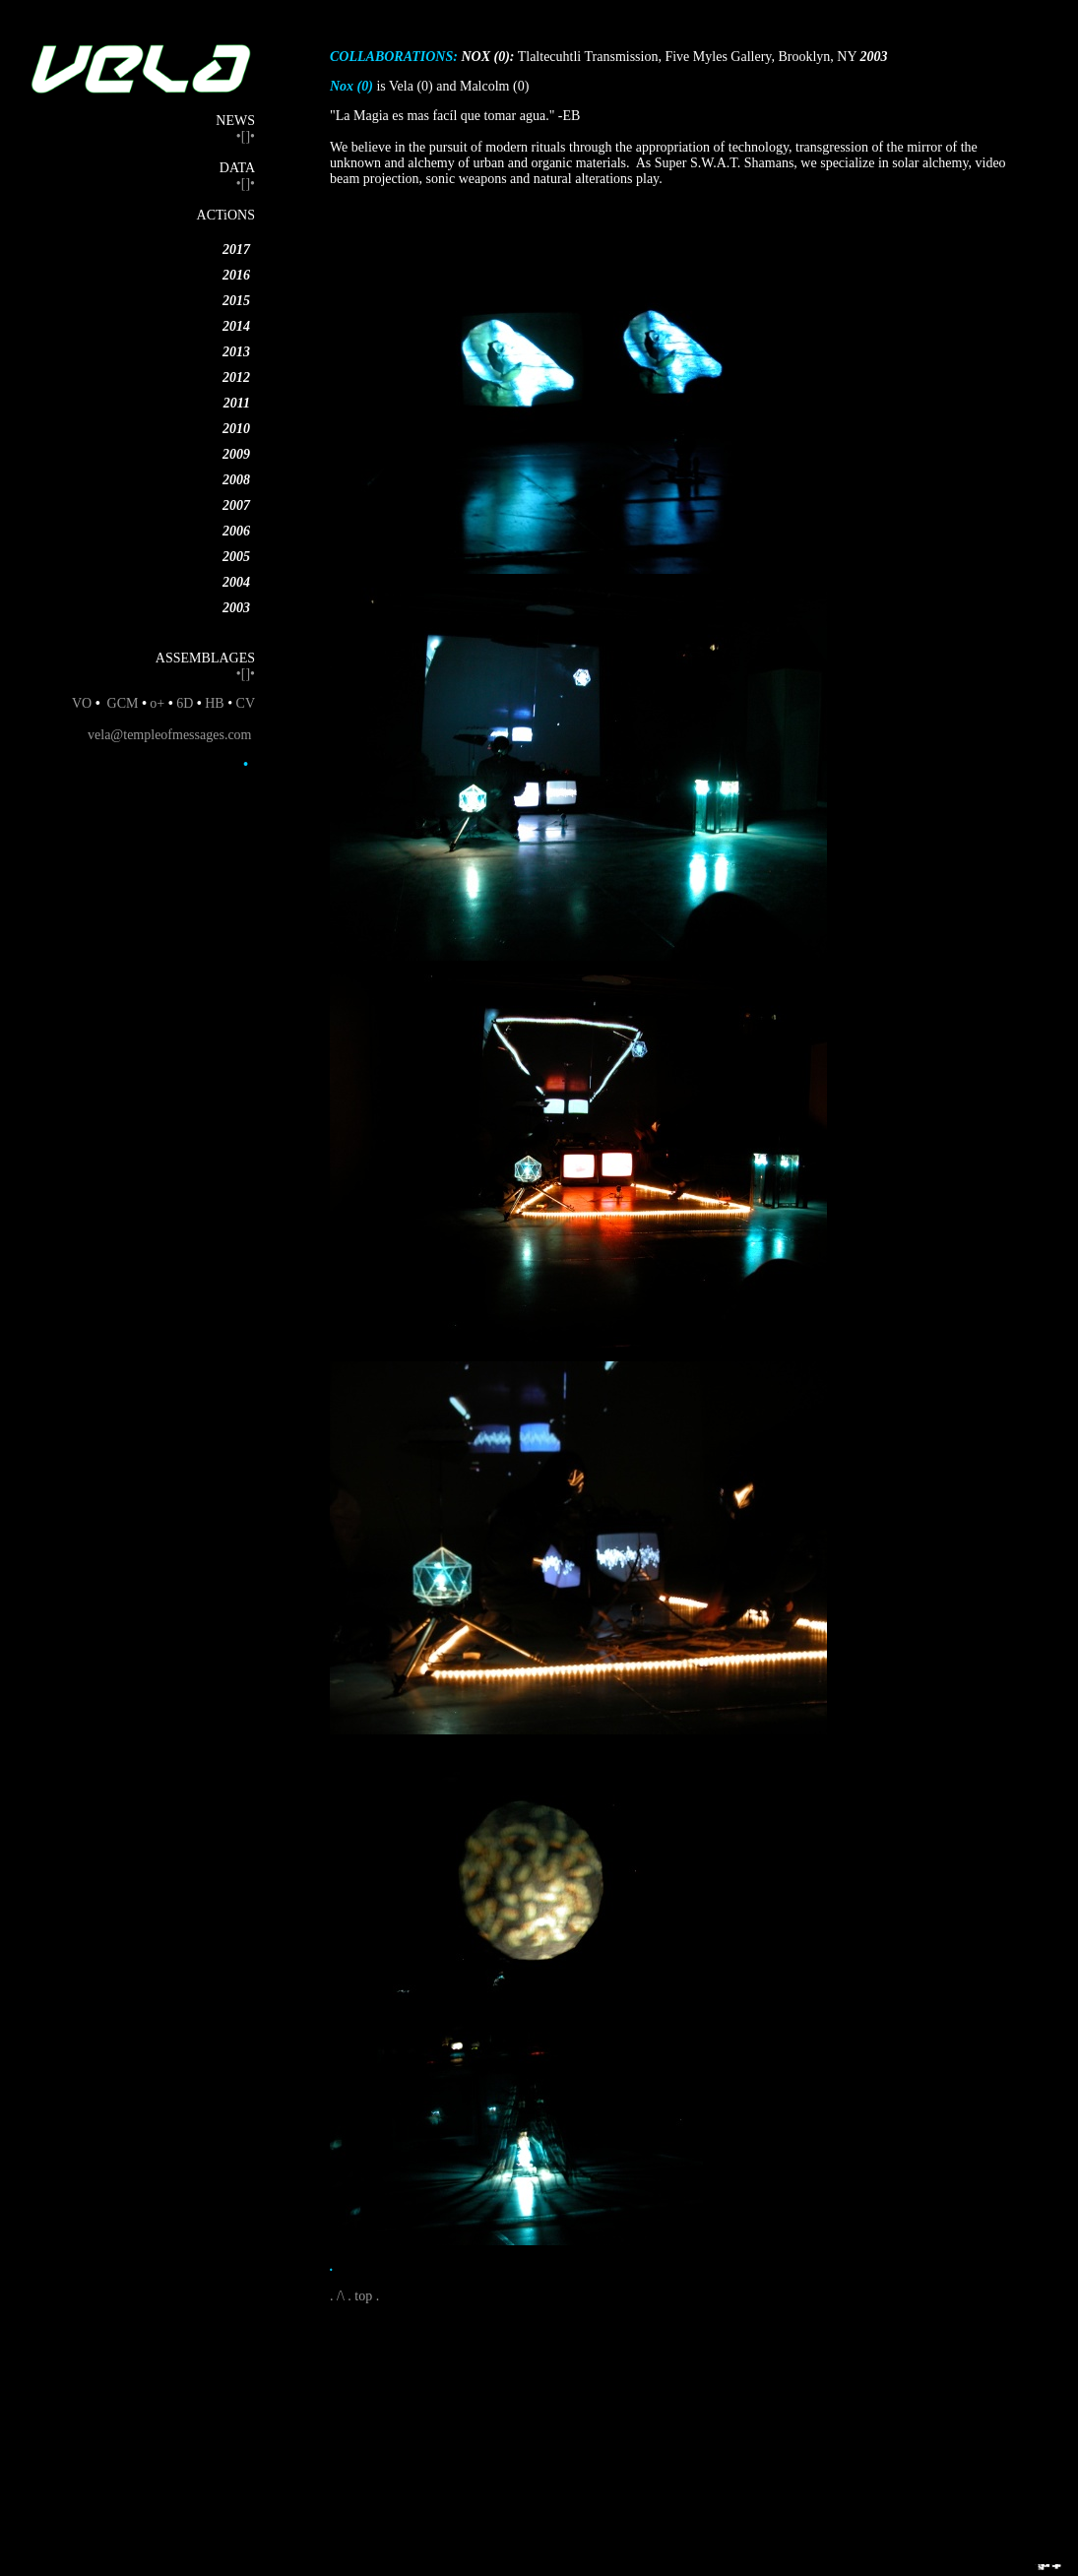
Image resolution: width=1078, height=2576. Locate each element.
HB (214, 703)
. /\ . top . (354, 2296)
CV (245, 703)
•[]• (245, 136)
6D (186, 703)
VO (82, 703)
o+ (157, 703)
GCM (123, 703)
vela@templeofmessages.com (169, 734)
